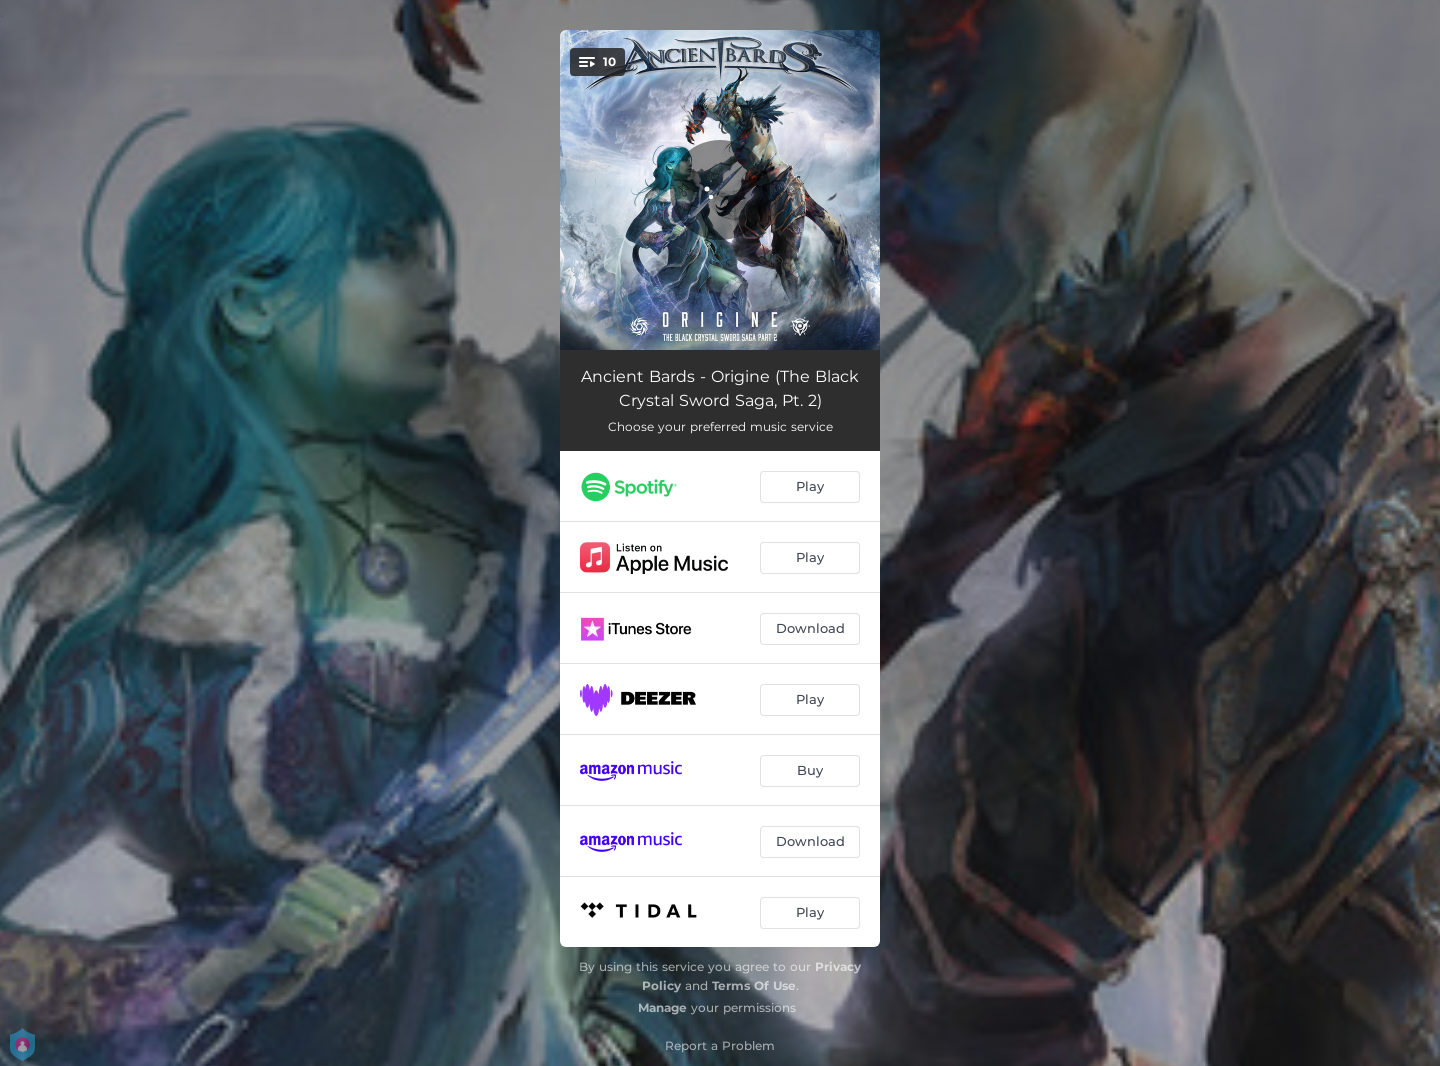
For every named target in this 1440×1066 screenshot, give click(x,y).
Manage (662, 1007)
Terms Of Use (754, 985)
